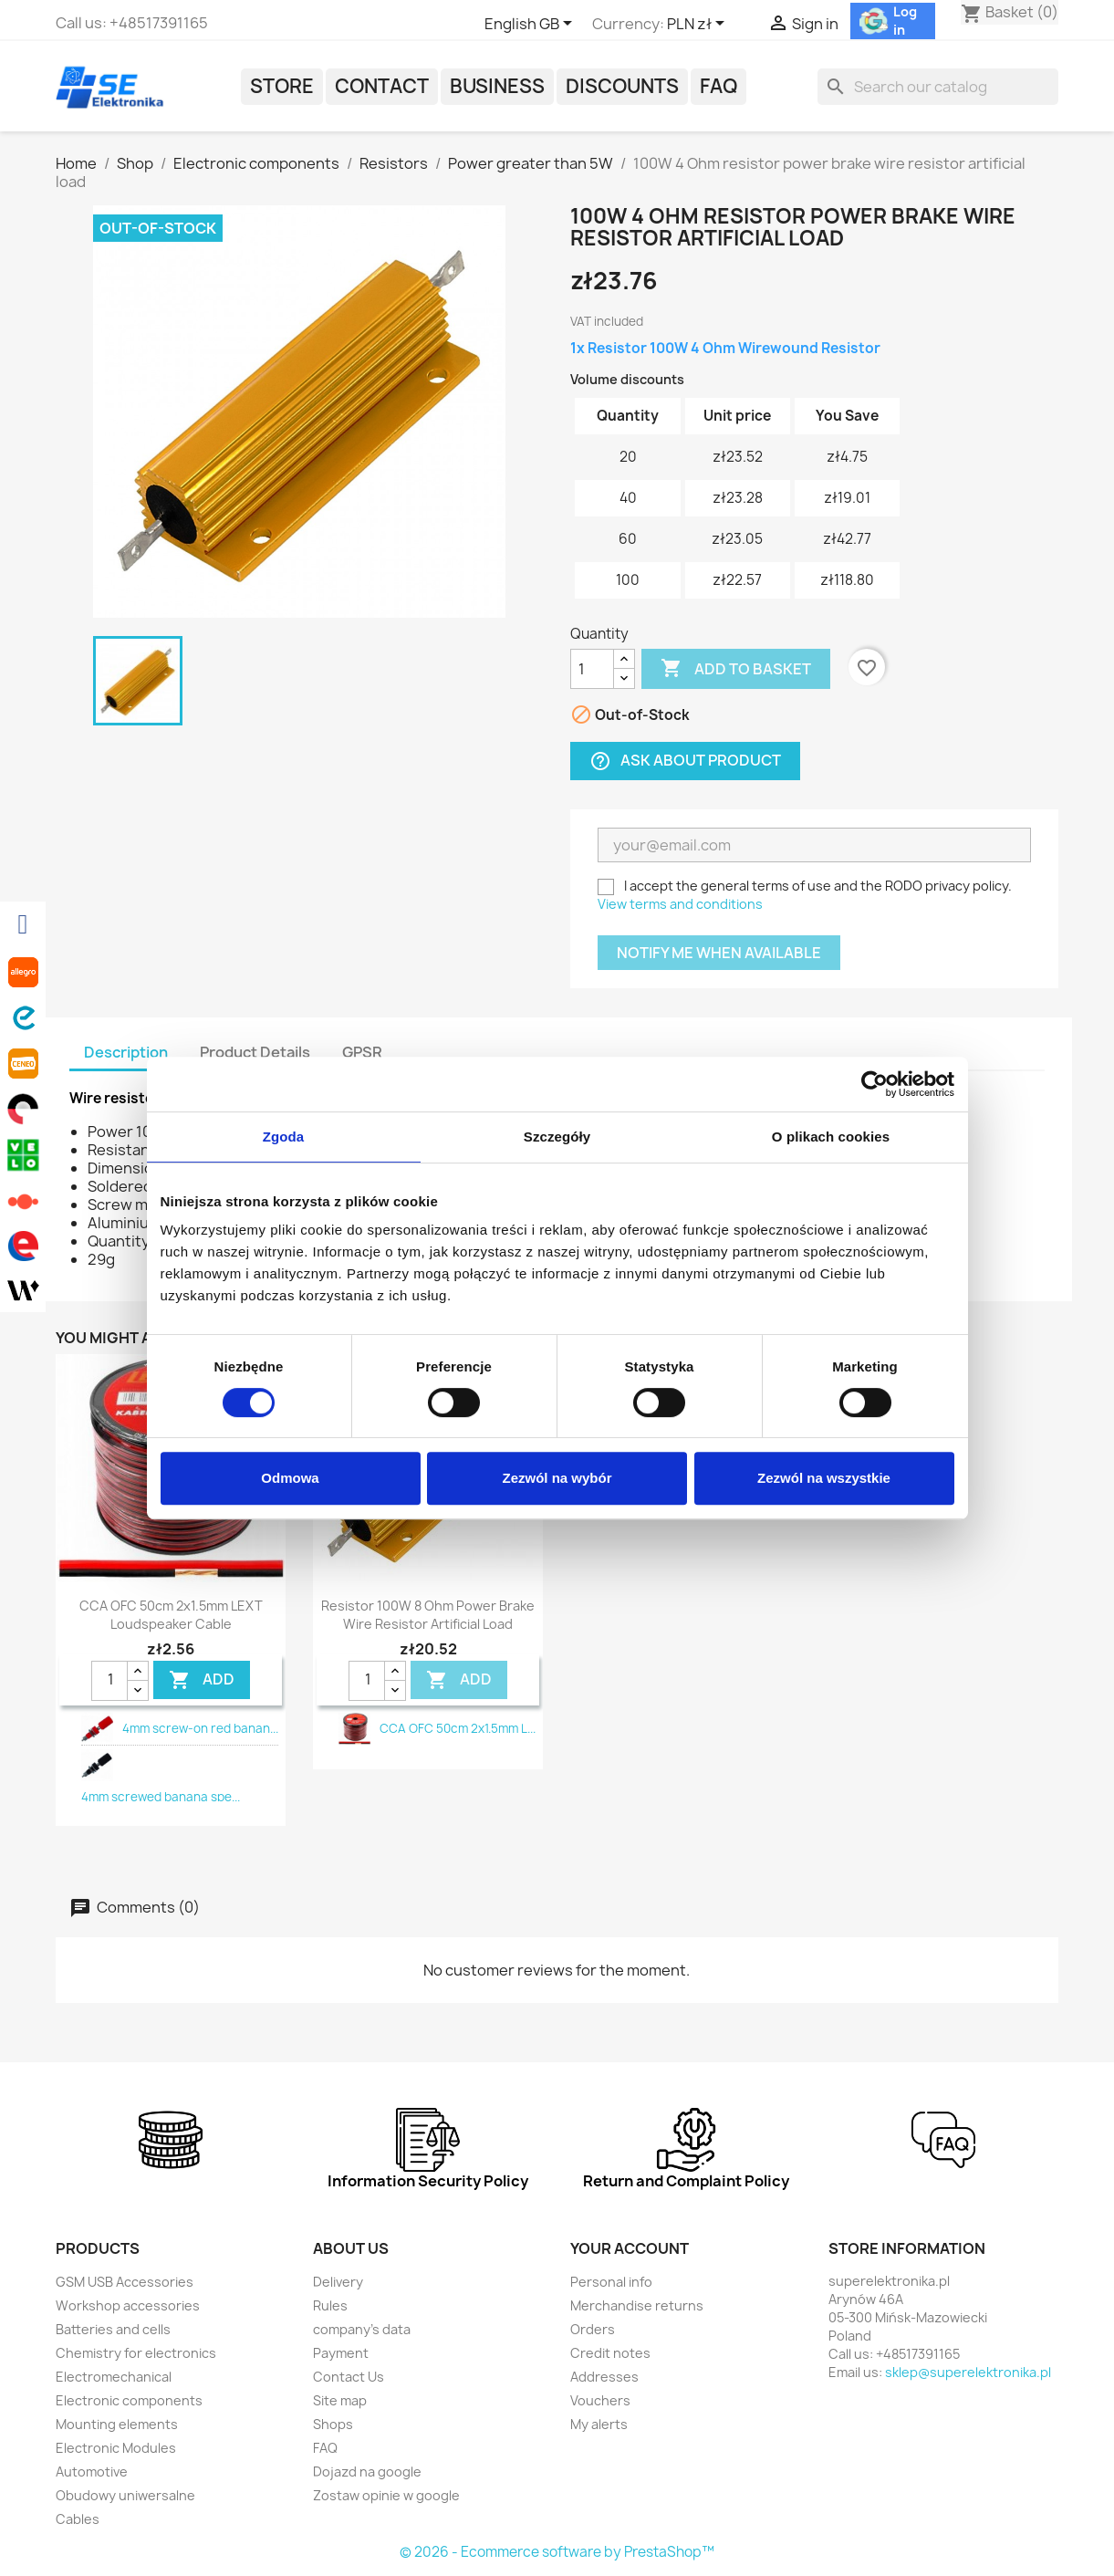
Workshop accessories (128, 2305)
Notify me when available (719, 953)
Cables (77, 2519)
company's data (362, 2329)
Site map (340, 2400)
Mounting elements (117, 2424)
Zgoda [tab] (284, 1136)
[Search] (937, 86)
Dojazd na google (367, 2471)
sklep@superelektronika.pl (968, 2372)
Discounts (622, 86)
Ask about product (685, 761)
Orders (592, 2329)
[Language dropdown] (531, 25)
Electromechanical (114, 2376)
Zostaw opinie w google (386, 2495)
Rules (330, 2305)
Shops (333, 2424)
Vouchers (600, 2400)
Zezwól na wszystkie (823, 1478)
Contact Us (348, 2376)
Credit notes (610, 2353)
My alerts (599, 2424)
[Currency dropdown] (699, 25)
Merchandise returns (636, 2305)
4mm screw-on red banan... (200, 1728)
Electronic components (129, 2400)
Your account (629, 2248)
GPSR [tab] (362, 1052)
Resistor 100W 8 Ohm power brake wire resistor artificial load (428, 1614)
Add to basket (736, 669)
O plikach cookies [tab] (831, 1136)
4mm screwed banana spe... (160, 1797)
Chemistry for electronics (136, 2353)
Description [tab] (126, 1052)
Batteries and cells (113, 2329)
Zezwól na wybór (556, 1478)
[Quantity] (592, 669)
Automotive (92, 2471)
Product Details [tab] (255, 1052)
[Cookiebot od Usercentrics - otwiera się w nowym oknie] (874, 1084)
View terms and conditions (680, 904)
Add (201, 1680)
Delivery (338, 2281)
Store (282, 86)
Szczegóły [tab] (557, 1136)
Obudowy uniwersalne (125, 2495)
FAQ (718, 86)
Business (497, 86)
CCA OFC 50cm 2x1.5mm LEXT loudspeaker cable (171, 1614)
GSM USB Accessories (124, 2281)
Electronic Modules (116, 2447)
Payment (341, 2353)
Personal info (611, 2281)
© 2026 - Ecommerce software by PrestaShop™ (557, 2551)
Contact (382, 86)
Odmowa (289, 1478)
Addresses (604, 2376)
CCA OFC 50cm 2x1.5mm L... (458, 1728)
